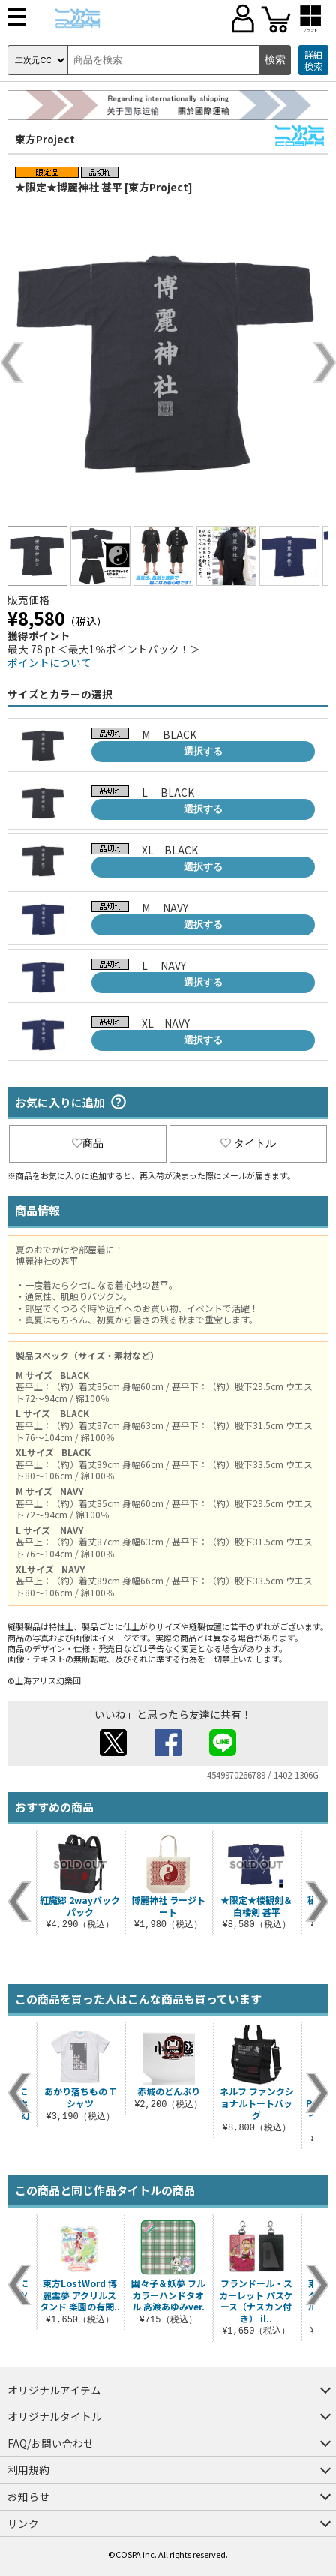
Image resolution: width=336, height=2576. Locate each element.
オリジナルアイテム (54, 2389)
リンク (23, 2523)
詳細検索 (313, 60)
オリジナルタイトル (55, 2416)
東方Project (45, 138)
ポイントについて (50, 662)
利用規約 (29, 2469)
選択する (203, 751)
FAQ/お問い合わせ (51, 2443)
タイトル (248, 1143)
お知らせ (29, 2496)
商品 (88, 1143)
